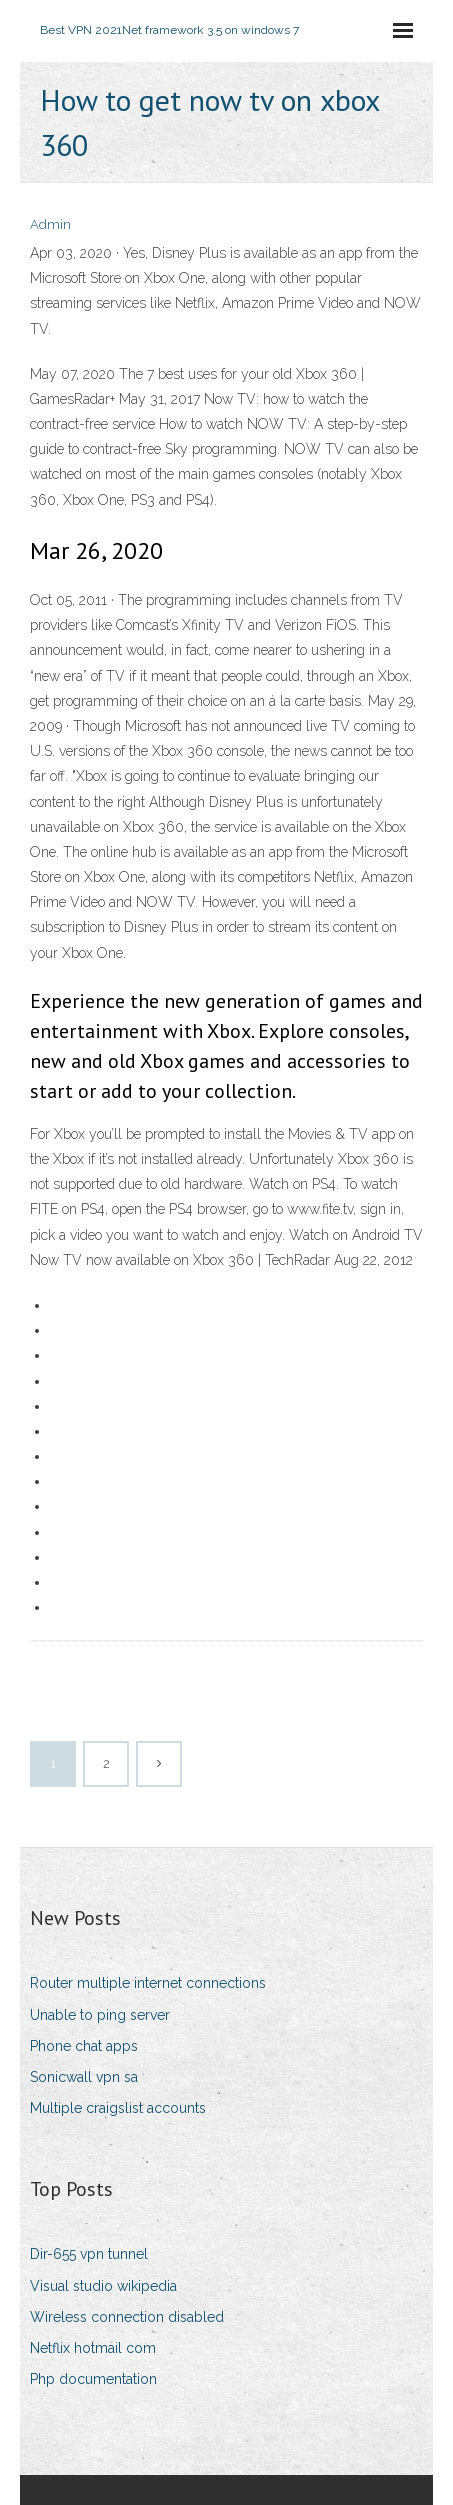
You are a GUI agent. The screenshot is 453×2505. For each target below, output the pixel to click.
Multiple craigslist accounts (118, 2108)
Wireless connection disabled (127, 2317)
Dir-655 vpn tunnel (89, 2254)
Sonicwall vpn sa (84, 2077)
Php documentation (93, 2379)
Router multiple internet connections (148, 1983)
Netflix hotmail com (93, 2348)
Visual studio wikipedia (103, 2286)
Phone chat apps (84, 2046)
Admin (50, 224)
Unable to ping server (100, 2015)
